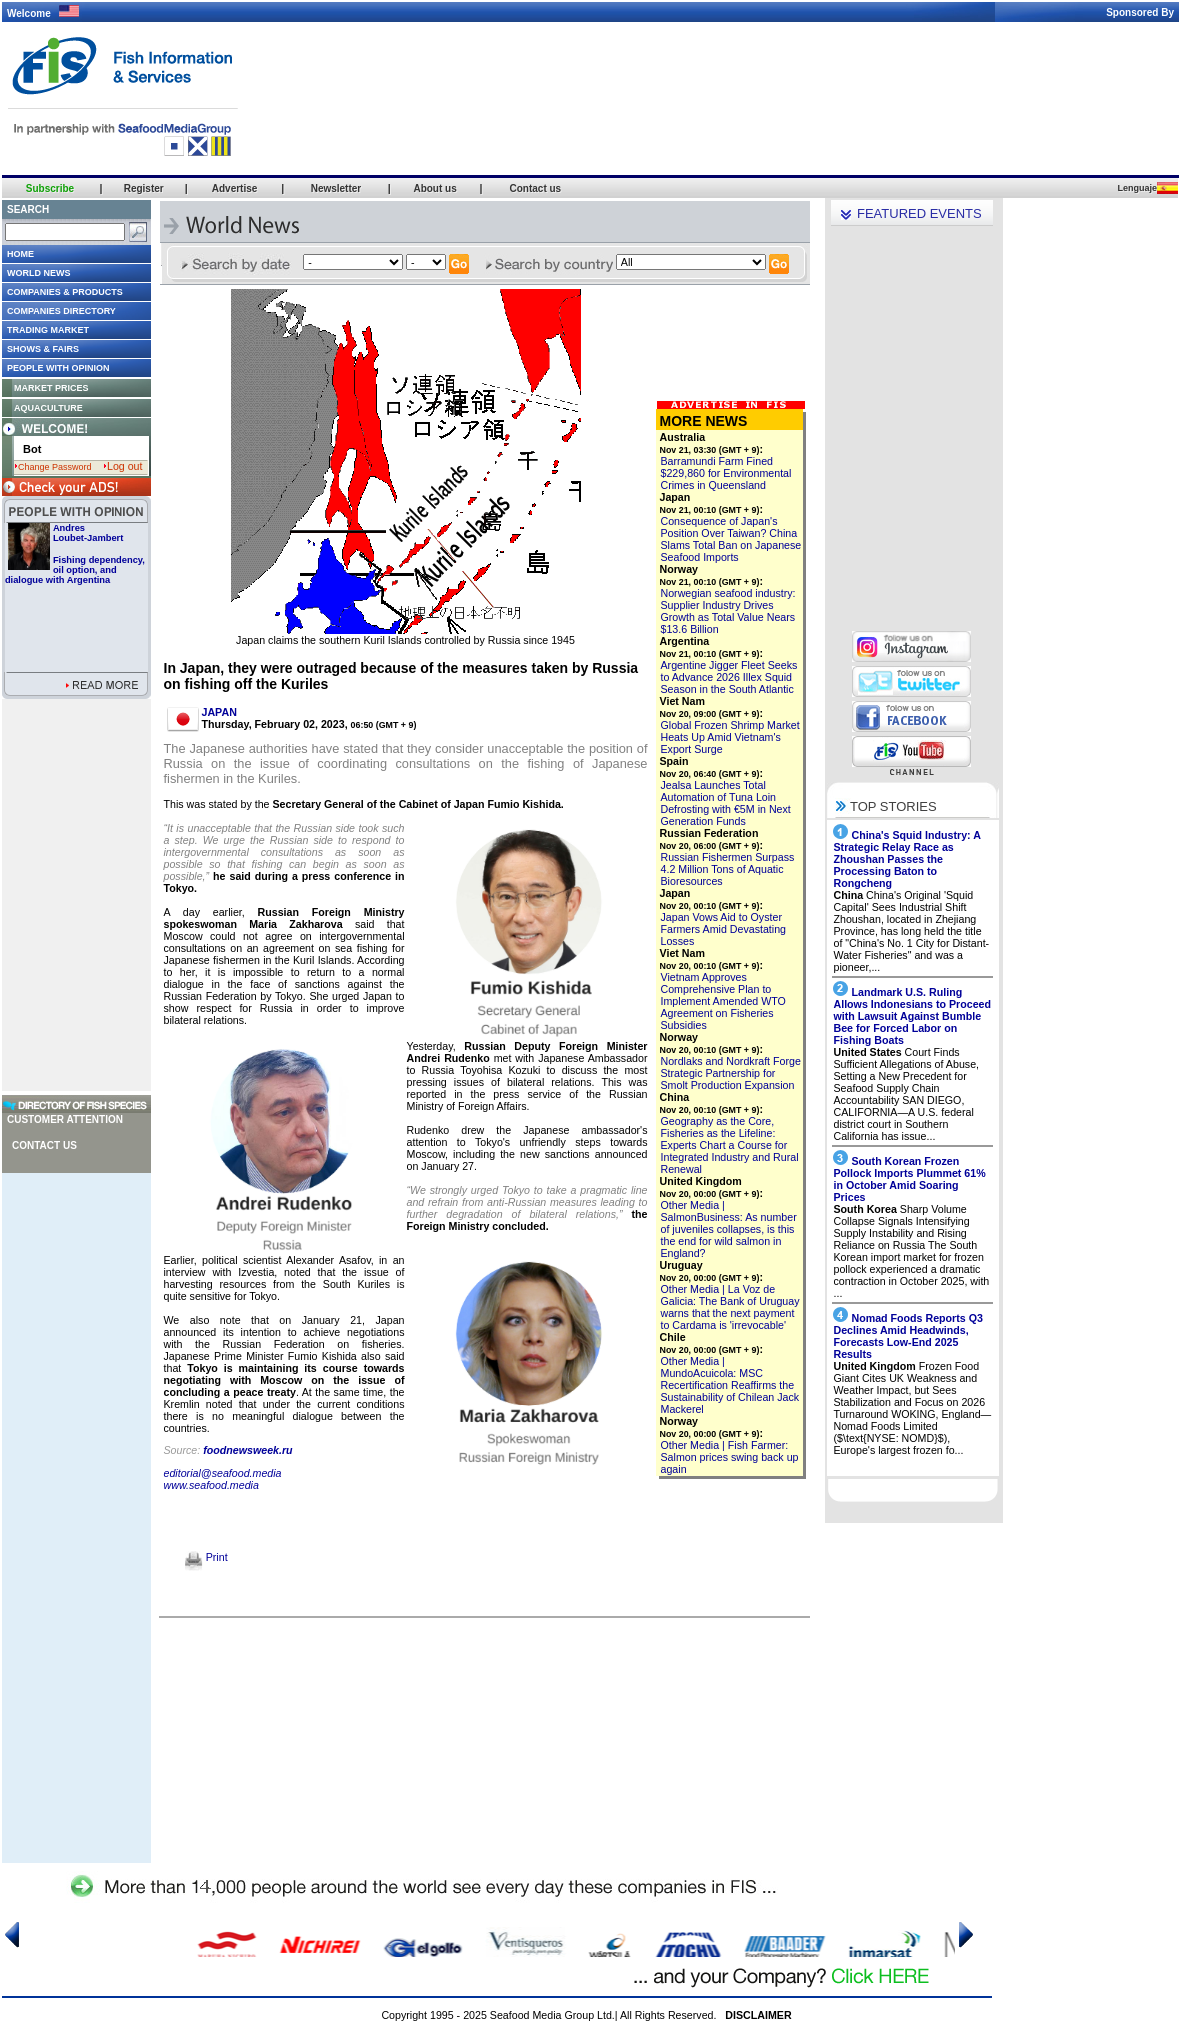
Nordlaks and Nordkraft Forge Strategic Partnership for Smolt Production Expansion (731, 1073)
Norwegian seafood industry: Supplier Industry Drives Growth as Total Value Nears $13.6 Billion (728, 611)
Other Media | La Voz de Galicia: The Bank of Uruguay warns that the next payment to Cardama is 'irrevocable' (730, 1307)
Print (206, 1557)
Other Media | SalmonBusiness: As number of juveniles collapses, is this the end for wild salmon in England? (729, 1229)
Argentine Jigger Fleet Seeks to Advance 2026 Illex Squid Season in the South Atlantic (729, 677)
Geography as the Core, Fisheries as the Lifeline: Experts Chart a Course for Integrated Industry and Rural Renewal (730, 1145)
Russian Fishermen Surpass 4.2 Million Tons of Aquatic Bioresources (728, 869)
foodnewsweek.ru (247, 1450)
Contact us (44, 1145)
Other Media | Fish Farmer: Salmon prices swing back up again (730, 1457)
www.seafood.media (211, 1485)
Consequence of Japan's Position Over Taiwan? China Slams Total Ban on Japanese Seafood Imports (731, 539)
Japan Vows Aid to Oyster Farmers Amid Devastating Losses (724, 929)
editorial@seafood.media (223, 1473)
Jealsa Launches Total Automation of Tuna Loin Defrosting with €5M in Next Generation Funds (726, 803)
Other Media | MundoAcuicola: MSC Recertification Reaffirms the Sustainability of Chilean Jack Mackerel (730, 1385)
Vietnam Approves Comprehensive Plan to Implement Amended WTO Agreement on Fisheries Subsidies (723, 1001)
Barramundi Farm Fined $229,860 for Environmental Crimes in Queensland (726, 473)
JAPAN (219, 712)
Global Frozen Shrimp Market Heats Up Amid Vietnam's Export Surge (730, 737)
